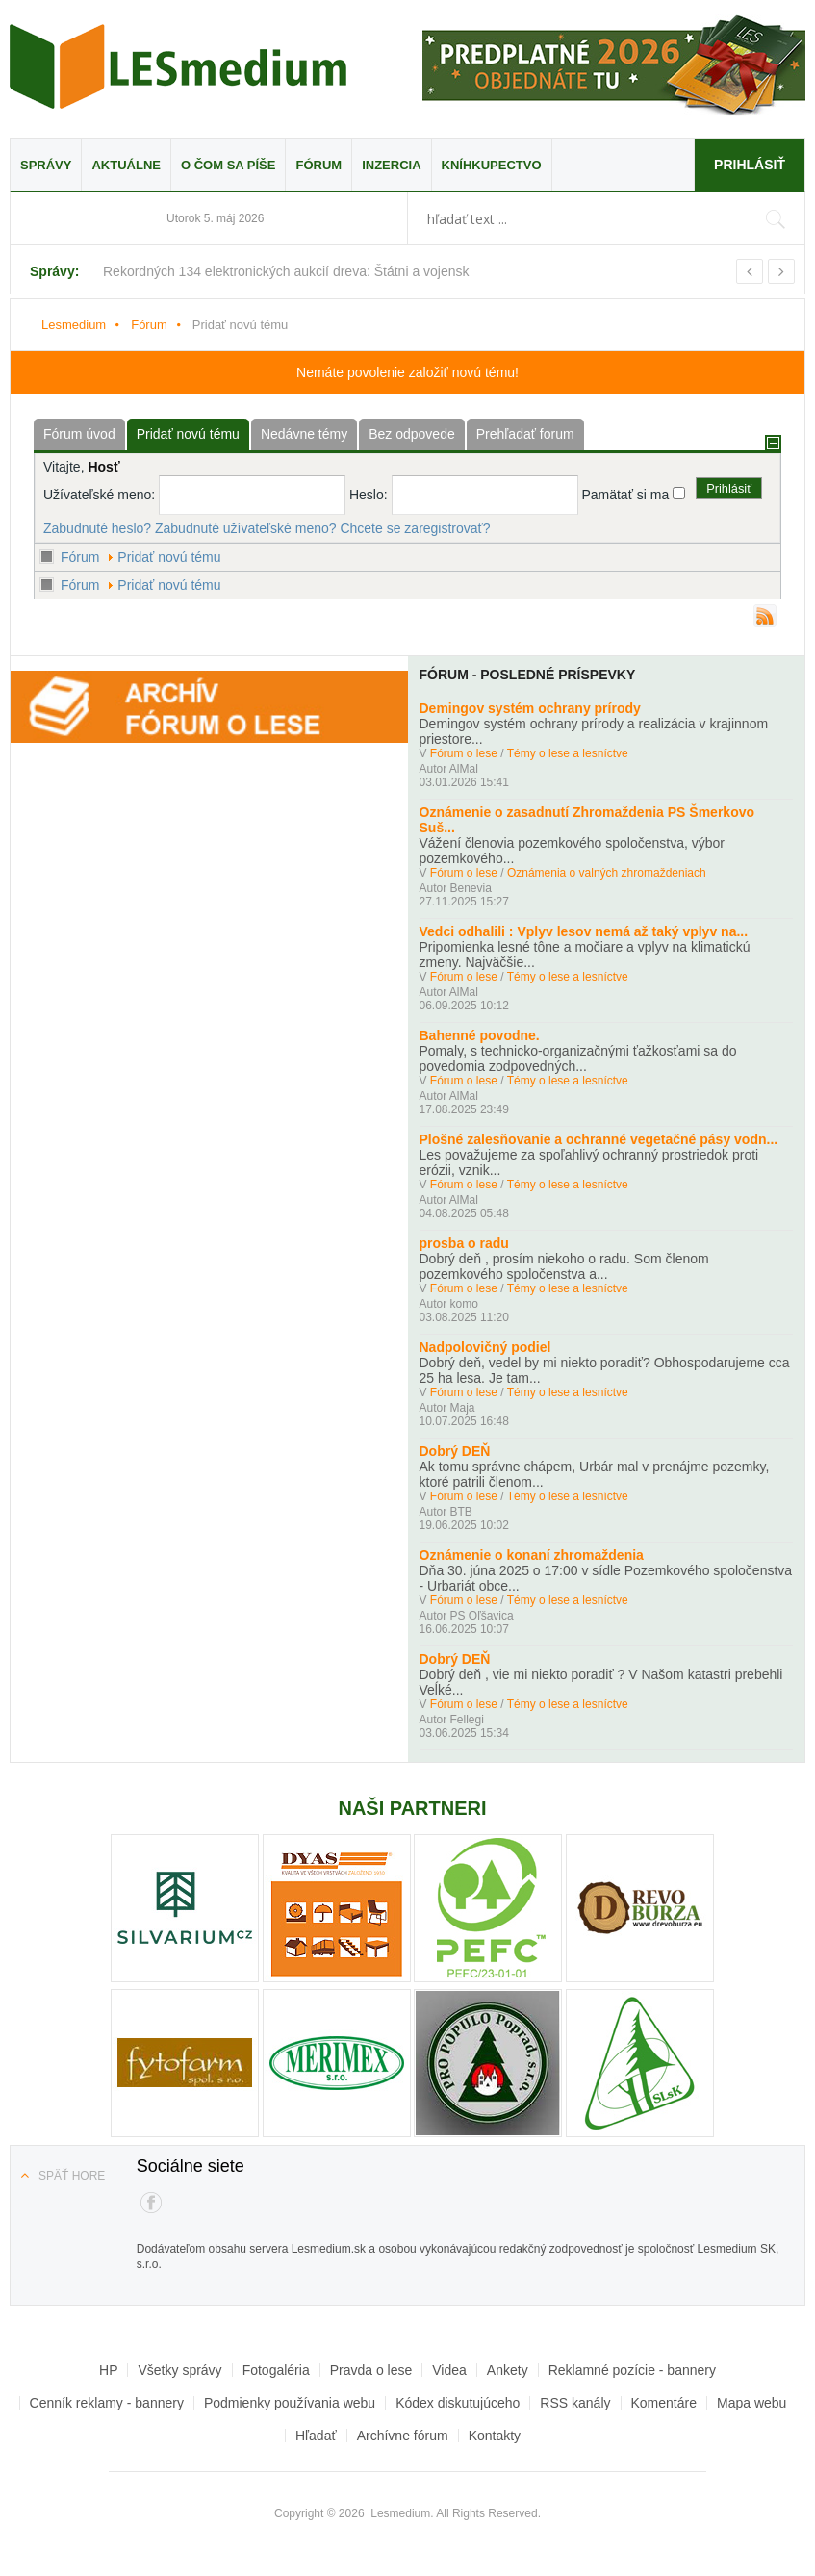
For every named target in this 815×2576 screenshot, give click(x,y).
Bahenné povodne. (480, 1035)
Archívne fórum (402, 2435)
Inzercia (391, 165)
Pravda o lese (371, 2370)
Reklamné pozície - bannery (632, 2370)
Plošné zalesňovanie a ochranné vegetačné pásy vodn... (599, 1139)
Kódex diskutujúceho (457, 2402)
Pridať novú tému (168, 557)
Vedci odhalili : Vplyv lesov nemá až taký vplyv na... (584, 931)
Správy (45, 165)
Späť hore (71, 2175)
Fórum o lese (463, 753)
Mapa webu (751, 2402)
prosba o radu (464, 1243)
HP (108, 2370)
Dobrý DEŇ (455, 1451)
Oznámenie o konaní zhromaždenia (532, 1555)
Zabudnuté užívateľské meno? (246, 528)
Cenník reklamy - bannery (107, 2402)
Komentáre (664, 2402)
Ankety (507, 2370)
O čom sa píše (228, 165)
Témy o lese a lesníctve (567, 753)
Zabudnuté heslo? (97, 528)
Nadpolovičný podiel (485, 1347)
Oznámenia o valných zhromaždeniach (606, 873)
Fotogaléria (276, 2370)
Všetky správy (179, 2370)
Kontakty (495, 2435)
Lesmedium (178, 66)
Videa (449, 2370)
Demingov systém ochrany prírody (530, 708)
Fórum (318, 165)
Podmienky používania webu (289, 2402)
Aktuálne (126, 165)
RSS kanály (575, 2402)
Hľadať (316, 2435)
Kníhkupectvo (492, 165)
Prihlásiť (749, 164)
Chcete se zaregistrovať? (415, 528)
